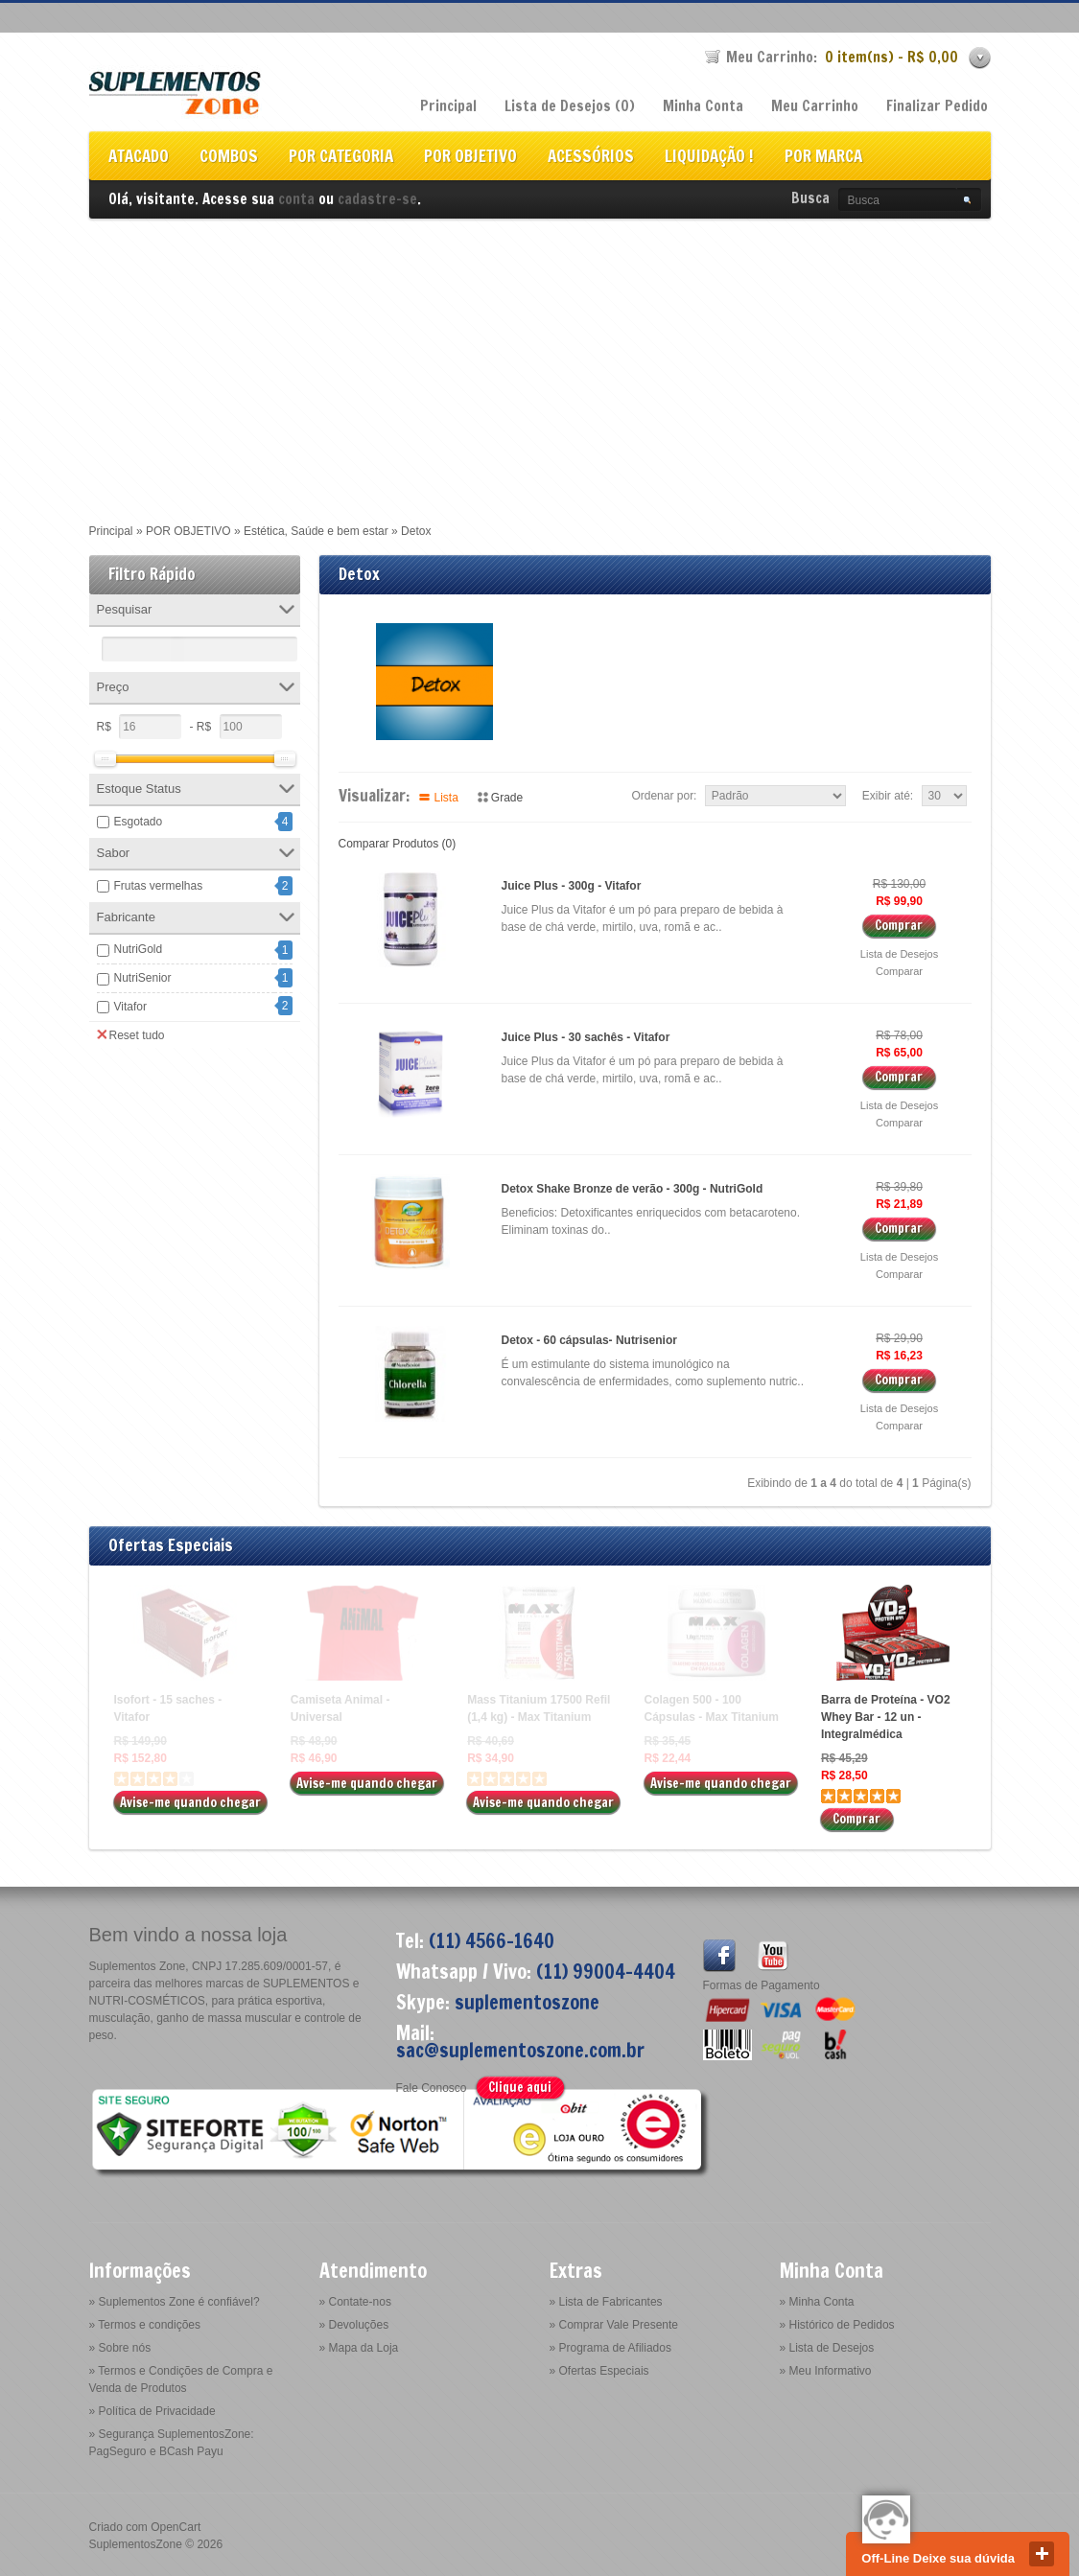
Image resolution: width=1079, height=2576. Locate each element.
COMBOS (228, 158)
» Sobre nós (120, 2348)
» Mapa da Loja (359, 2348)
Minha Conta (703, 106)
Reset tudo (131, 1034)
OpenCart (175, 2527)
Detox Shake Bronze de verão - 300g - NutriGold (632, 1188)
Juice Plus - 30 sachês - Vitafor (586, 1037)
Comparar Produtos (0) (398, 843)
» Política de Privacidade (152, 2411)
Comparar (899, 971)
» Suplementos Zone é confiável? (174, 2302)
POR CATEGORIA (341, 158)
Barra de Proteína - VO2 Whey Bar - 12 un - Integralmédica (885, 1717)
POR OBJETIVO (470, 158)
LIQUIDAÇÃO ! (709, 158)
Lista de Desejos (899, 954)
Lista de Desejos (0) (569, 106)
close (1041, 2553)
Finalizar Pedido (937, 106)
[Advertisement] (539, 362)
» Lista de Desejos (827, 2348)
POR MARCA (823, 158)
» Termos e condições (145, 2325)
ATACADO (138, 158)
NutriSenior (143, 978)
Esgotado (138, 821)
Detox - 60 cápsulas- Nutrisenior (589, 1340)
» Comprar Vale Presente (614, 2325)
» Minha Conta (817, 2302)
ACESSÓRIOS (591, 158)
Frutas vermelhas (158, 886)
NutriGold (138, 949)
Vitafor (130, 1006)
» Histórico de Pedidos (837, 2325)
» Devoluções (354, 2325)
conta (296, 199)
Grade (507, 797)
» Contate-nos (355, 2302)
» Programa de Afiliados (610, 2348)
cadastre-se (377, 199)
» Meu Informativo (826, 2371)
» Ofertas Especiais (599, 2371)
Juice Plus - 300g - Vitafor (572, 886)
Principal (448, 106)
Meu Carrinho (814, 106)
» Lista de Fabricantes (606, 2302)
